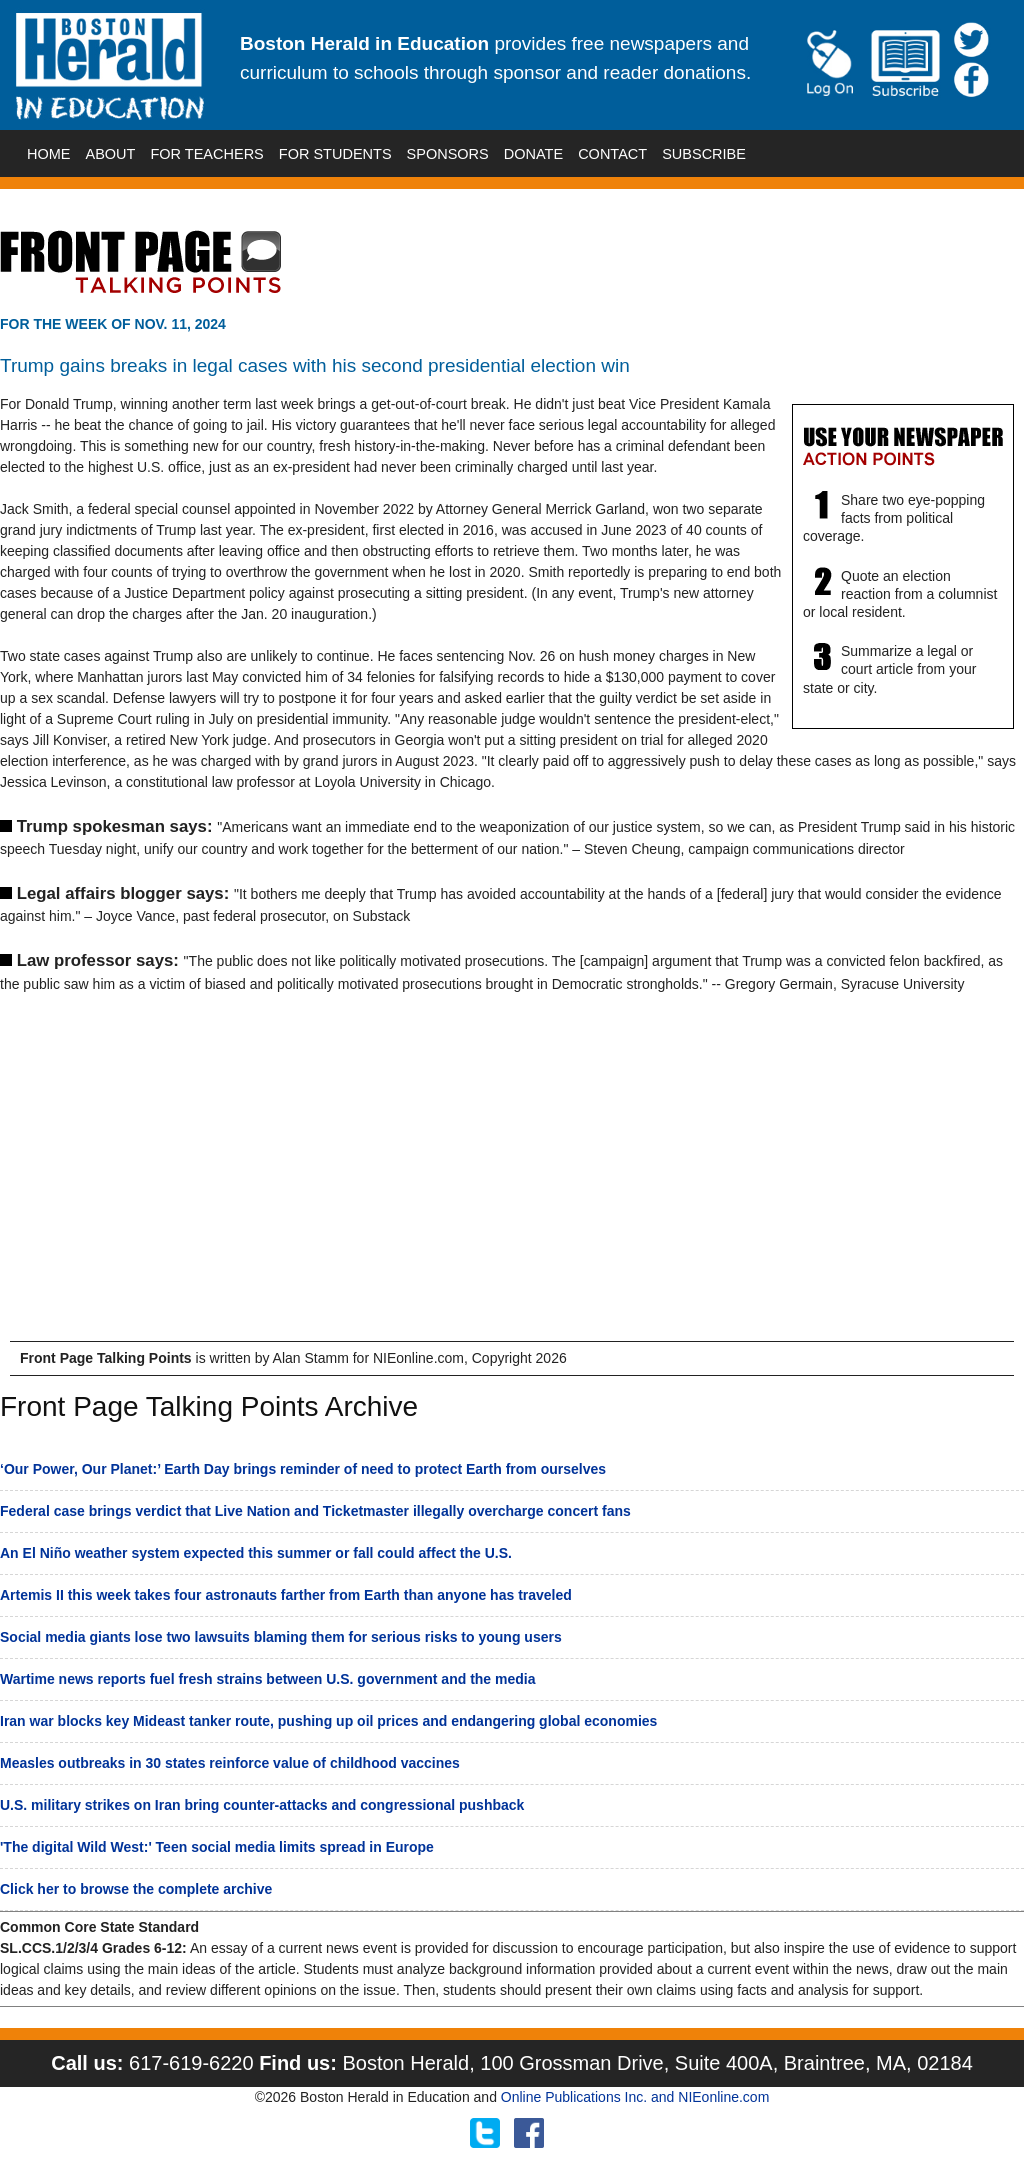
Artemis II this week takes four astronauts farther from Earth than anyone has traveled (286, 1595)
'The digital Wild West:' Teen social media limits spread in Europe (217, 1847)
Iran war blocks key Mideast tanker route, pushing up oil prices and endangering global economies (328, 1721)
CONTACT (612, 154)
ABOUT (111, 154)
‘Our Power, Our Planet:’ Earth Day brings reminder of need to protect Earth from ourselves (303, 1469)
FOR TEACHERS (206, 154)
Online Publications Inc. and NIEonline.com (635, 2097)
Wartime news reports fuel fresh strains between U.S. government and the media (268, 1679)
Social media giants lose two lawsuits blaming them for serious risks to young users (281, 1637)
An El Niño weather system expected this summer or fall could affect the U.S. (256, 1553)
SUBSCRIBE (704, 154)
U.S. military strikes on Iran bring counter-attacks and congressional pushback (262, 1805)
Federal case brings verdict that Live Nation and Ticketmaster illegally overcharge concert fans (315, 1511)
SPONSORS (448, 154)
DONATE (533, 154)
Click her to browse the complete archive (136, 1889)
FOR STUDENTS (335, 154)
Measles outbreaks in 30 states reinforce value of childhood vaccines (230, 1763)
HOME (49, 154)
